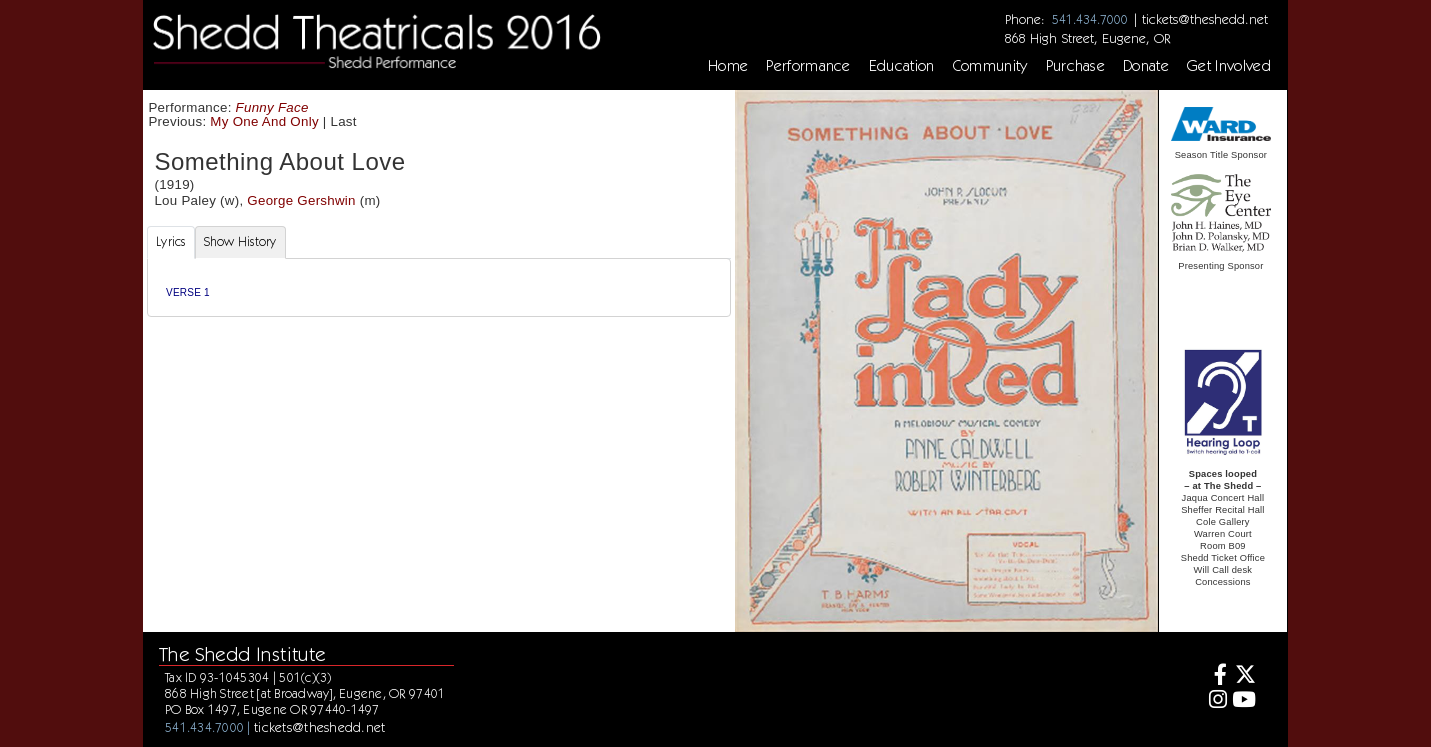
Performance (808, 66)
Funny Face (272, 107)
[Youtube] (1243, 701)
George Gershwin (301, 200)
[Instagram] (1214, 701)
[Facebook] (1214, 676)
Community (990, 66)
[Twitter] (1243, 676)
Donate (1146, 66)
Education (902, 66)
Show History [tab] (240, 241)
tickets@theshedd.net (1205, 19)
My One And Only (264, 121)
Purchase (1076, 66)
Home (728, 66)
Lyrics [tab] (171, 241)
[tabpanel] (439, 287)
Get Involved (1229, 66)
